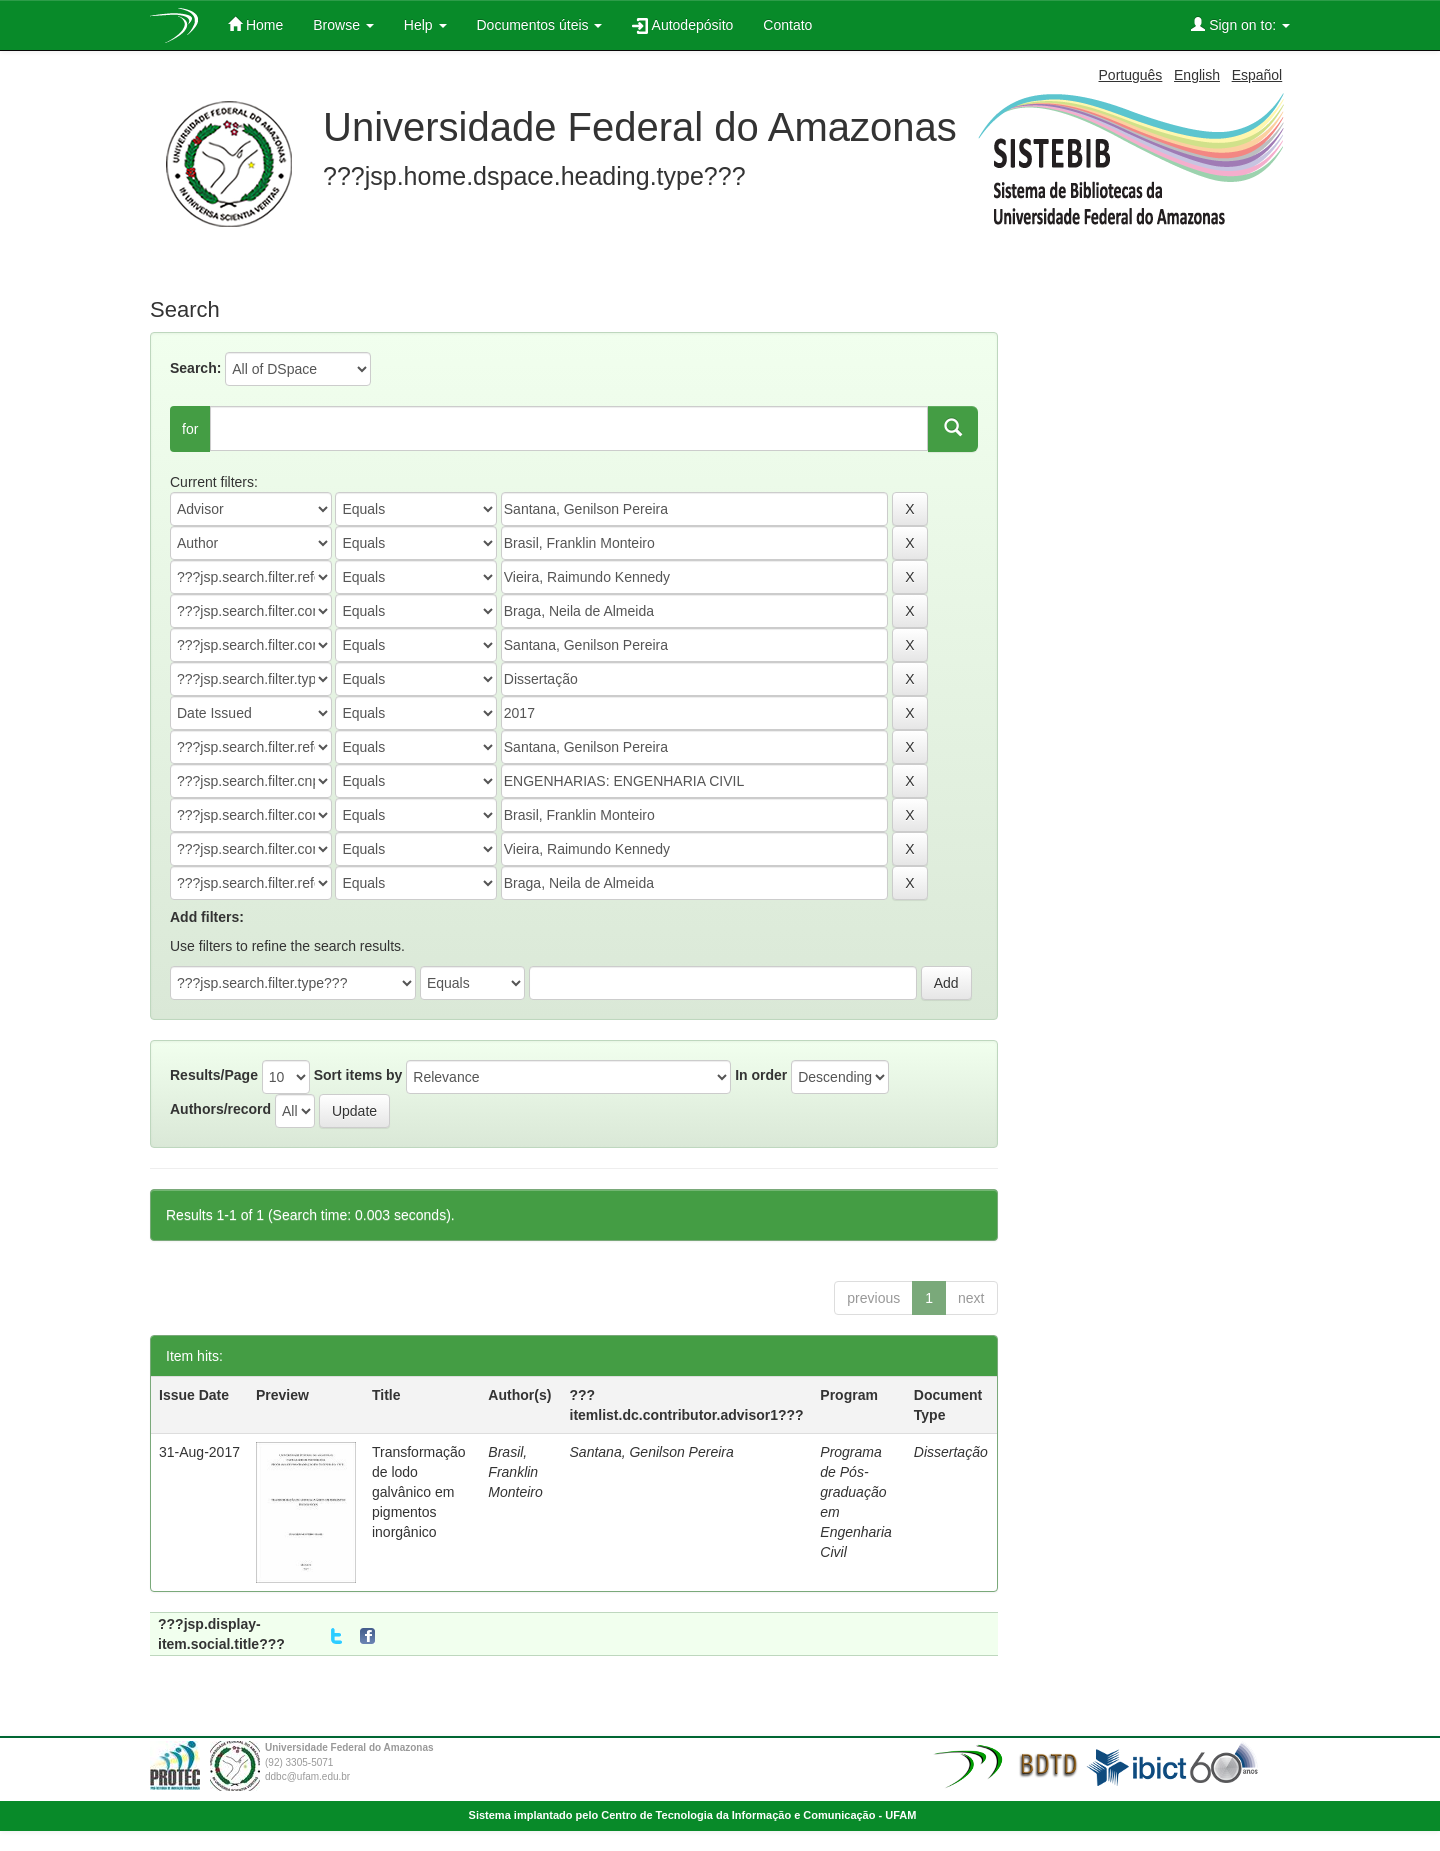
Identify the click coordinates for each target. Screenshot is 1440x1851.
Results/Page (214, 1075)
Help (425, 25)
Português (1131, 75)
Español (1257, 75)
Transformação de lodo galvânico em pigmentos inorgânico (419, 1492)
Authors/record (220, 1109)
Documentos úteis (540, 25)
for (190, 429)
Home (255, 24)
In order (761, 1075)
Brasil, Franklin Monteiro (515, 1472)
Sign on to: (1240, 24)
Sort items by (358, 1075)
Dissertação (951, 1452)
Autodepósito (682, 25)
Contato (787, 25)
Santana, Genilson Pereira (652, 1452)
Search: (195, 368)
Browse (343, 25)
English (1197, 75)
